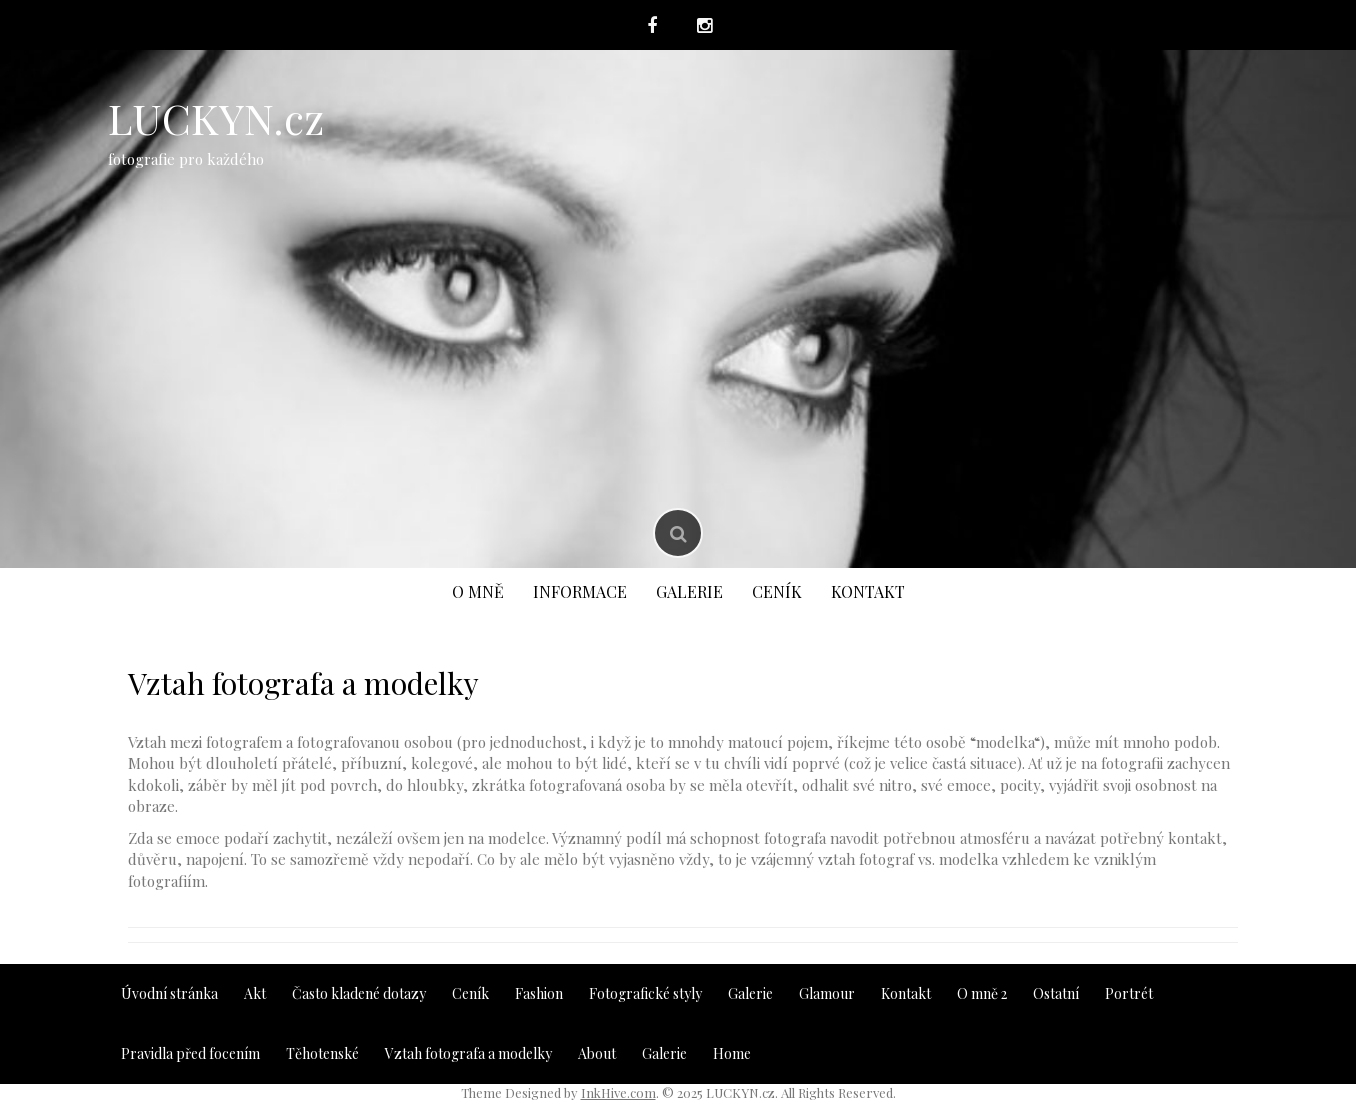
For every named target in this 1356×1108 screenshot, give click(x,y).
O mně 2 (982, 993)
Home (732, 1053)
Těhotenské (322, 1053)
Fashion (539, 993)
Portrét (1129, 993)
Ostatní (1056, 993)
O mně (478, 591)
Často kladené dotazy (359, 993)
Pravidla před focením (190, 1053)
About (597, 1053)
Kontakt (868, 591)
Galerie (689, 591)
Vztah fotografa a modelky (468, 1053)
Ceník (777, 591)
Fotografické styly (645, 993)
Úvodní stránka (169, 993)
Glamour (827, 993)
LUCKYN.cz (216, 118)
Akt (255, 993)
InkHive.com (618, 1092)
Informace (580, 591)
